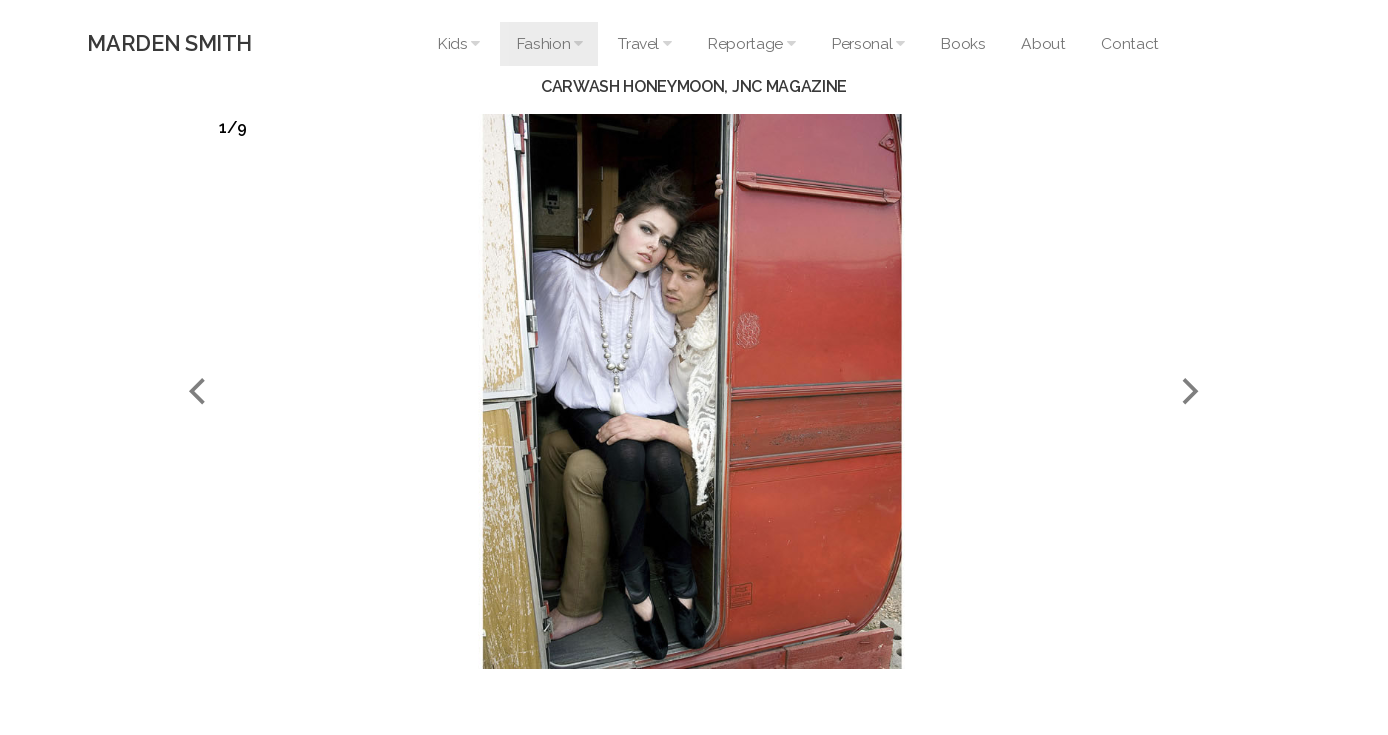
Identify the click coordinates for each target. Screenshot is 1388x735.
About (1043, 43)
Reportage (751, 43)
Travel (644, 43)
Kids (458, 43)
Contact (1129, 43)
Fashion (549, 43)
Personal (867, 43)
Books (962, 43)
